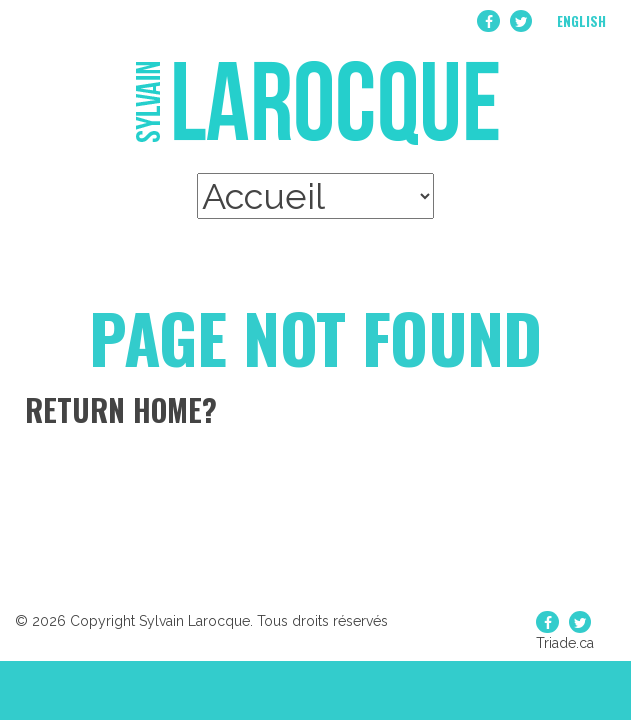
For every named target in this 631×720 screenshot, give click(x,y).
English (581, 21)
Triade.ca (565, 643)
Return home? (121, 409)
